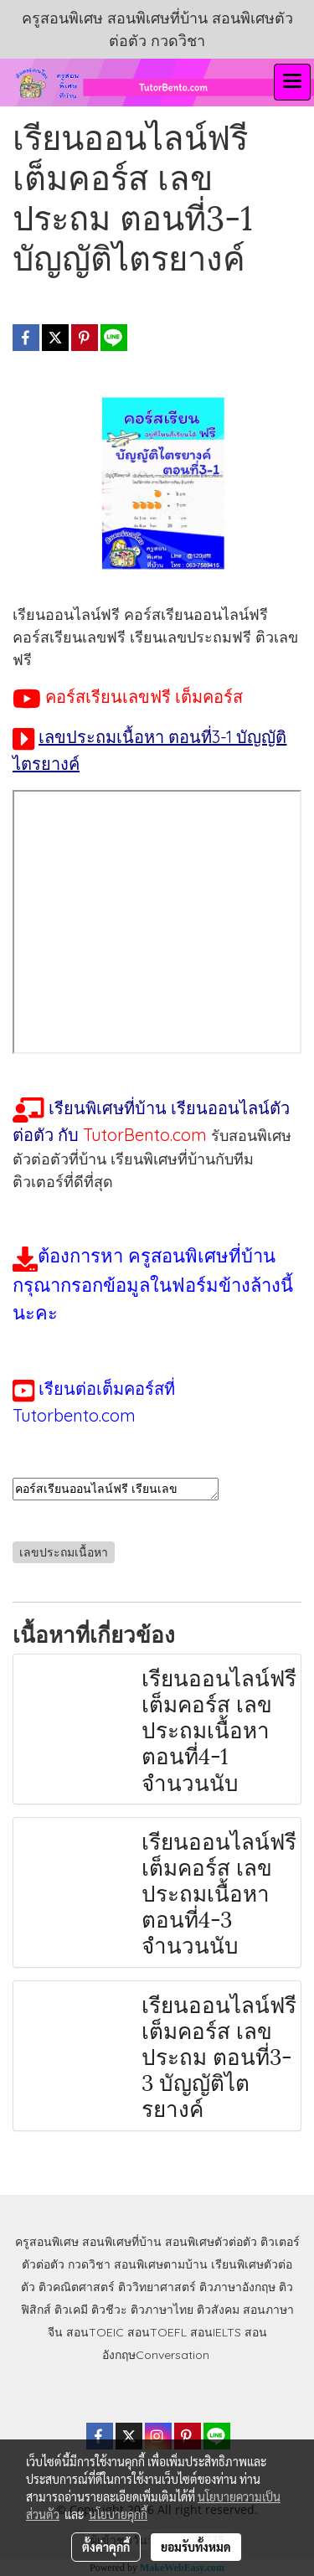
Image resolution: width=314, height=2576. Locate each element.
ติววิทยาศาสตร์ (157, 2287)
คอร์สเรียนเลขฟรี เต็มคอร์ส (144, 696)
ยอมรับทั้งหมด (196, 2546)
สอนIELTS (215, 2332)
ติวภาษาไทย (162, 2309)
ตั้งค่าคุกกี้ (106, 2546)
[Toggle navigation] (292, 82)
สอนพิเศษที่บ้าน (122, 2241)
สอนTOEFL (157, 2332)
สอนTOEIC (95, 2332)
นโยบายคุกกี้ (118, 2514)
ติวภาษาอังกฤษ (237, 2287)
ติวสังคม (218, 2309)
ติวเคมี (71, 2309)
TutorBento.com (145, 1134)
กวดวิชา (89, 2264)
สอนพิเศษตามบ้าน (161, 2264)
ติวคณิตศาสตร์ (77, 2287)
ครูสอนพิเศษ (47, 2241)
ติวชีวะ (109, 2309)
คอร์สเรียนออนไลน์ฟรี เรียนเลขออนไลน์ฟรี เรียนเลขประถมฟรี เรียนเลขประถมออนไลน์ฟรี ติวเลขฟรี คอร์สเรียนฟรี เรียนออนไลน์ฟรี (116, 1489)
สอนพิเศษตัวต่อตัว (211, 2241)
